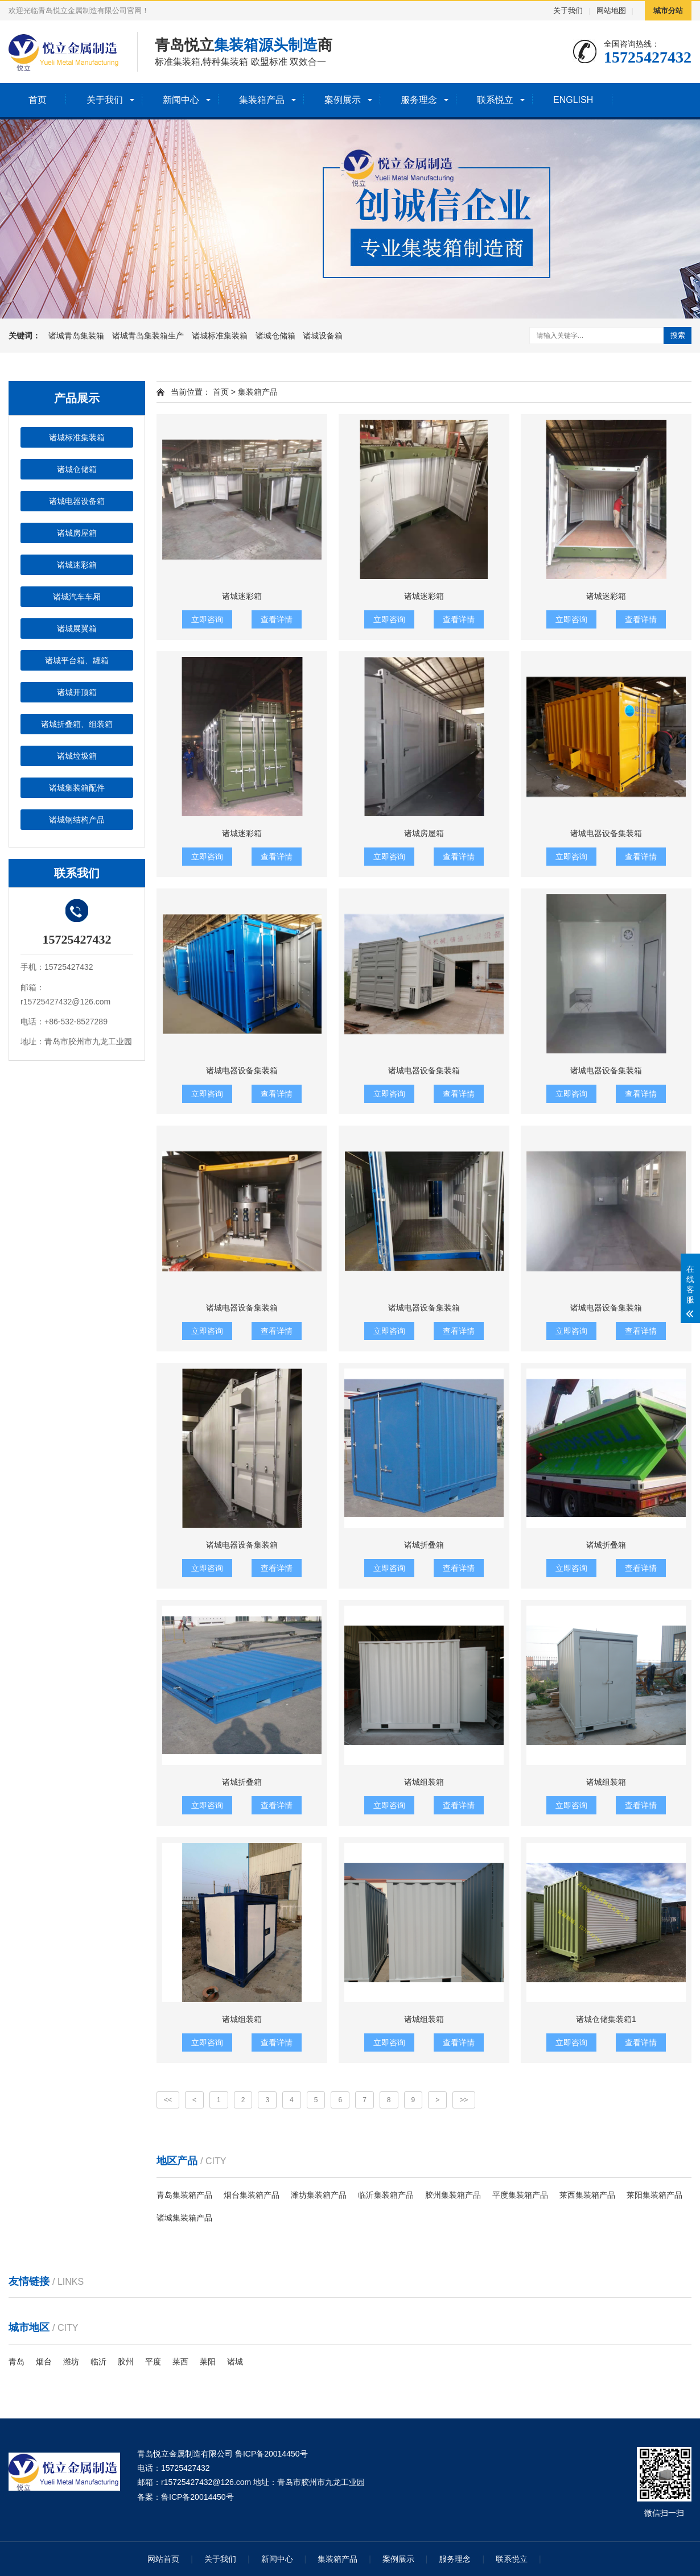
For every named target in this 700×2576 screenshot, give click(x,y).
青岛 (16, 2361)
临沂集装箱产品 (386, 2194)
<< (168, 2100)
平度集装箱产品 (520, 2194)
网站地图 (611, 10)
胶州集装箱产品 (453, 2194)
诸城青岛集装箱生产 (149, 335)
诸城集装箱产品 (184, 2217)
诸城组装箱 (424, 1782)
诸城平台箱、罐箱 (77, 660)
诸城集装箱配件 (77, 787)
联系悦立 (495, 100)
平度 (153, 2361)
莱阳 (208, 2361)
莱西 (180, 2361)
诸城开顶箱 (77, 692)
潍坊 (71, 2361)
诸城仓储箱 (277, 335)
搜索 (677, 335)
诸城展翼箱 (77, 628)
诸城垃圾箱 (77, 755)
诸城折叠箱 (424, 1544)
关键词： (24, 335)
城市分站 (668, 10)
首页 (37, 100)
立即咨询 (207, 619)
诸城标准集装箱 (221, 335)
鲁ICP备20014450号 (271, 2453)
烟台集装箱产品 (251, 2194)
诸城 (235, 2361)
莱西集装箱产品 (587, 2194)
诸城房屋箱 (77, 532)
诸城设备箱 (323, 335)
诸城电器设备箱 (77, 501)
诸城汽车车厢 (77, 596)
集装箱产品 (262, 100)
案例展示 (342, 100)
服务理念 (419, 100)
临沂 (98, 2361)
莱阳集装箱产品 (654, 2194)
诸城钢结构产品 (77, 819)
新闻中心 (181, 100)
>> (464, 2100)
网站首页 (163, 2558)
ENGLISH (573, 100)
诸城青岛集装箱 (77, 335)
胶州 (126, 2361)
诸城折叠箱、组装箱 (77, 724)
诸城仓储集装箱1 (606, 2019)
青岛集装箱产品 (184, 2194)
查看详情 (277, 619)
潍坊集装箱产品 (319, 2194)
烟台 (44, 2361)
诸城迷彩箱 (77, 564)
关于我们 (568, 10)
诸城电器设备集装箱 (606, 833)
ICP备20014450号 (201, 2496)
